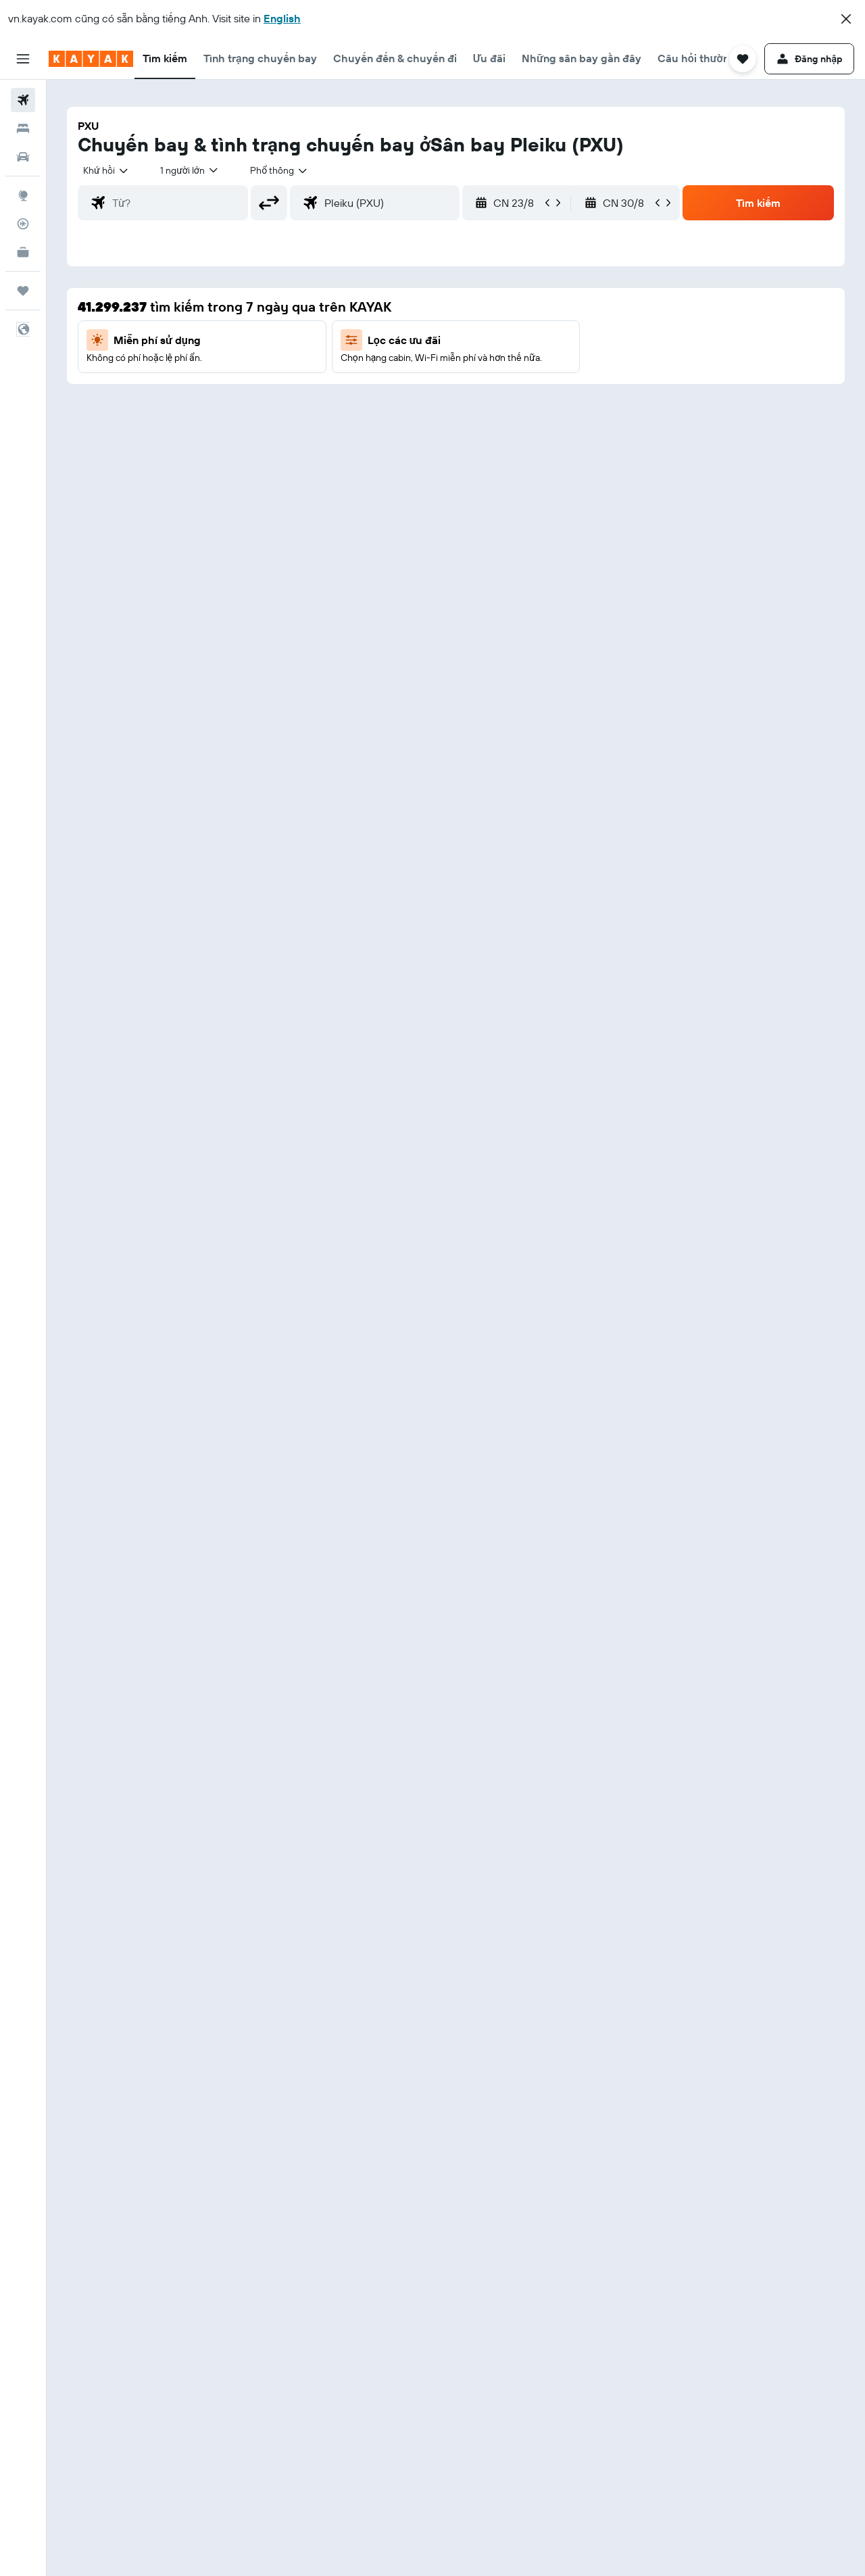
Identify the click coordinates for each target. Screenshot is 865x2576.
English (282, 18)
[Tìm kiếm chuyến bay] (23, 100)
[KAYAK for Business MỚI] (23, 252)
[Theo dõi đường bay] (23, 223)
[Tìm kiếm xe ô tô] (23, 156)
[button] (846, 19)
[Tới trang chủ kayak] (91, 59)
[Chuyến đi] (23, 290)
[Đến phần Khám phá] (23, 195)
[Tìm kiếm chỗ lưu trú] (23, 128)
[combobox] (106, 170)
